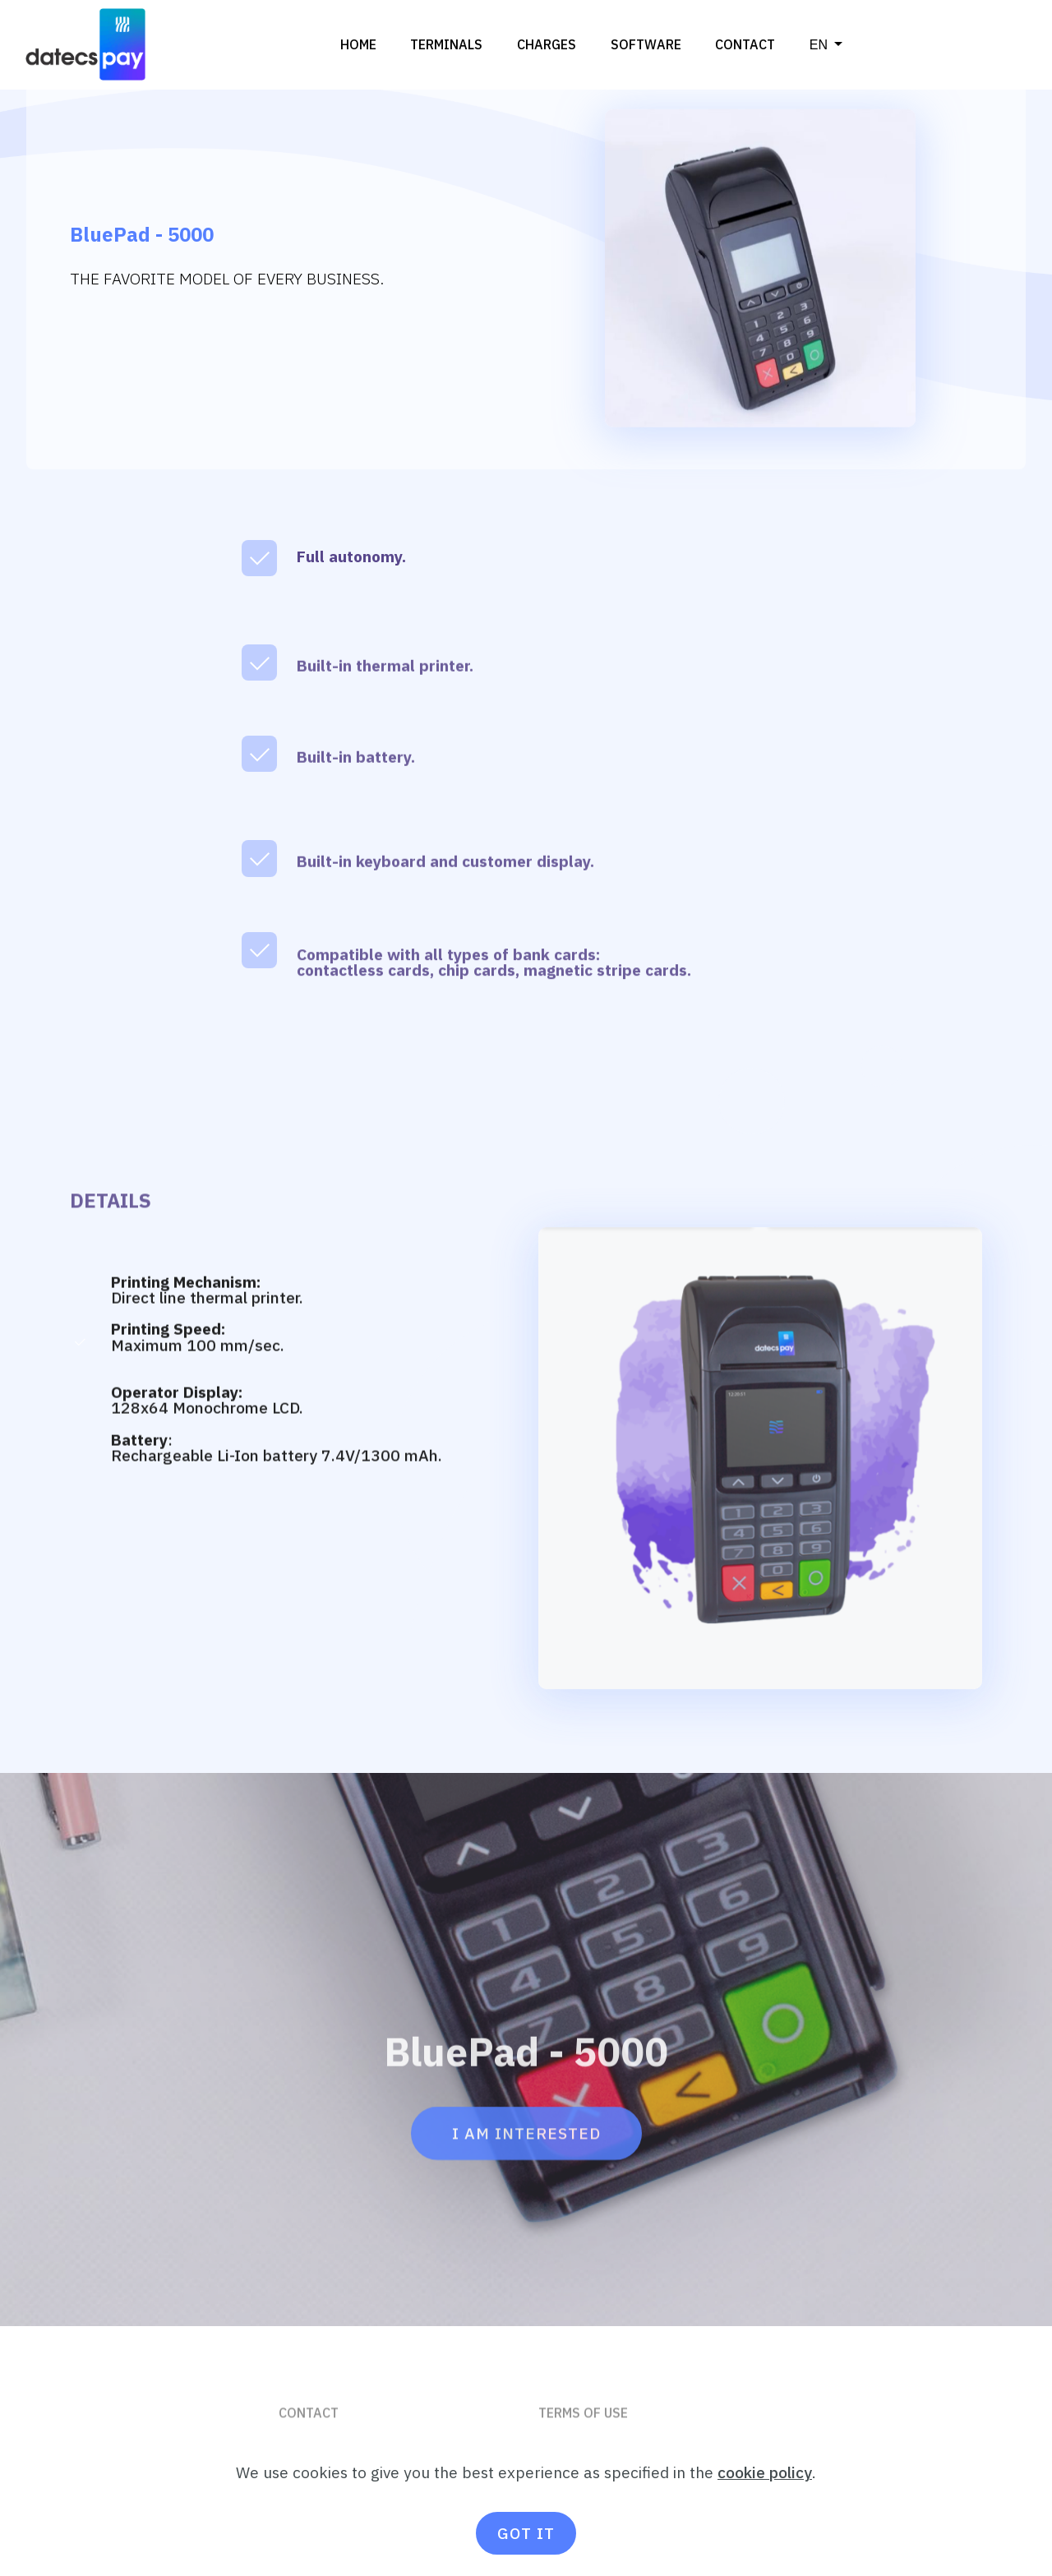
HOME (358, 44)
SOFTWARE (646, 44)
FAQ (291, 2469)
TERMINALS (446, 44)
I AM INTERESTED (526, 2170)
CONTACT (745, 44)
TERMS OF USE (584, 2436)
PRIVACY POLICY (591, 2469)
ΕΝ (819, 44)
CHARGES (546, 44)
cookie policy (764, 2513)
